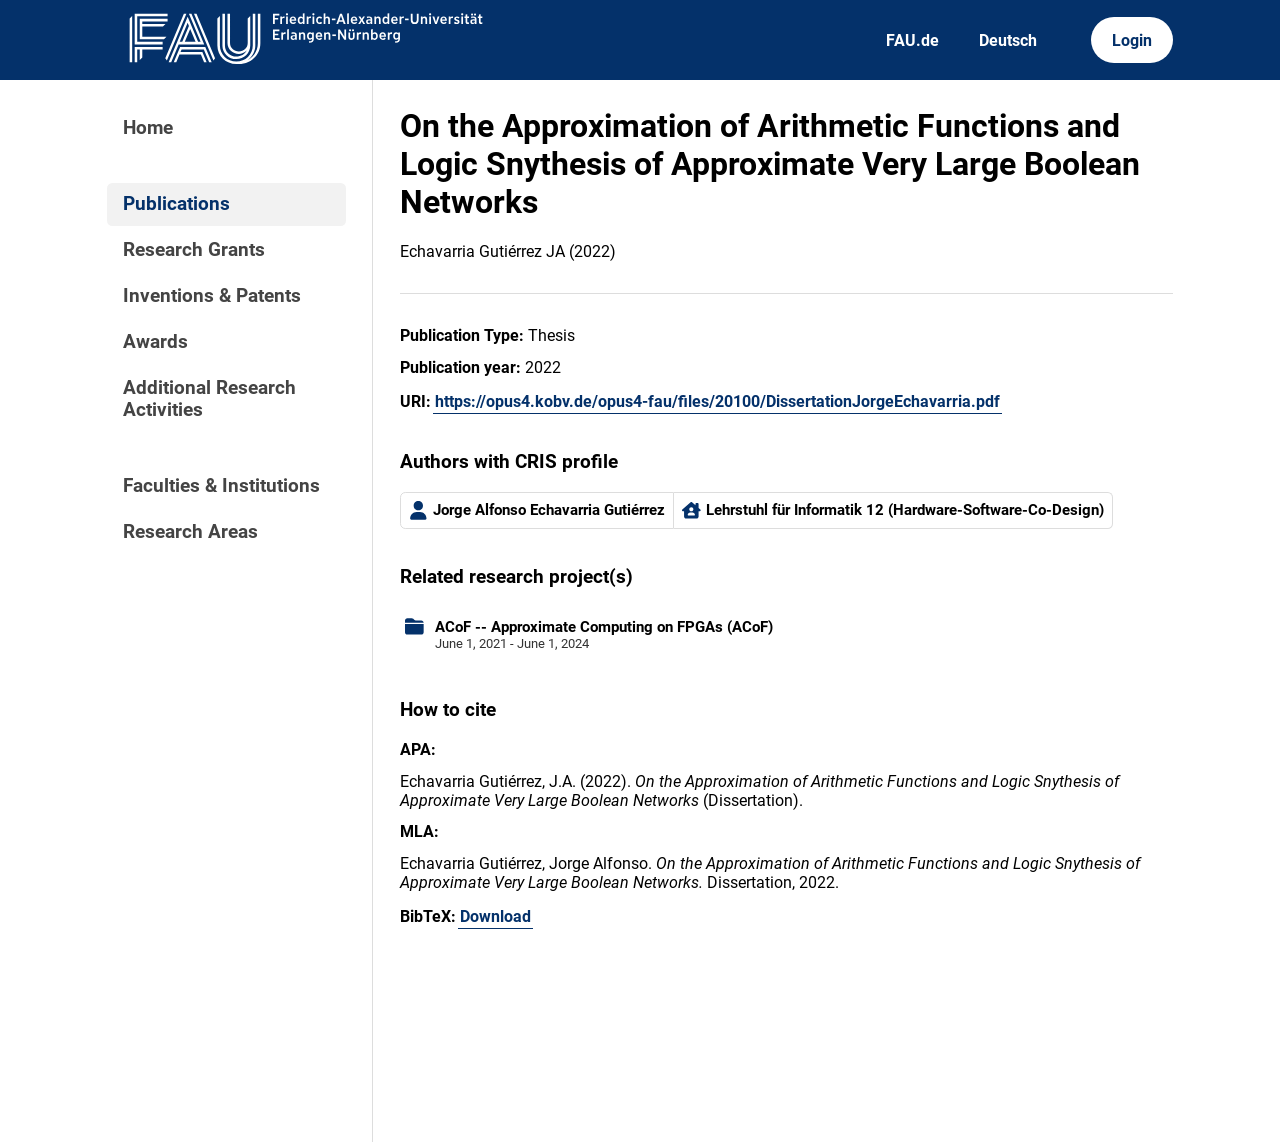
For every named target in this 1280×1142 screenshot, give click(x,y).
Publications (176, 204)
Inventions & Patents (212, 296)
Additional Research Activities (209, 399)
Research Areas (190, 532)
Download (495, 916)
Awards (155, 342)
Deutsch (1008, 40)
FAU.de (912, 40)
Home (148, 128)
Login (1132, 40)
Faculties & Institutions (221, 486)
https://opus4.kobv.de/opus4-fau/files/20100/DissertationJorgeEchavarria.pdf (717, 401)
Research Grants (194, 250)
